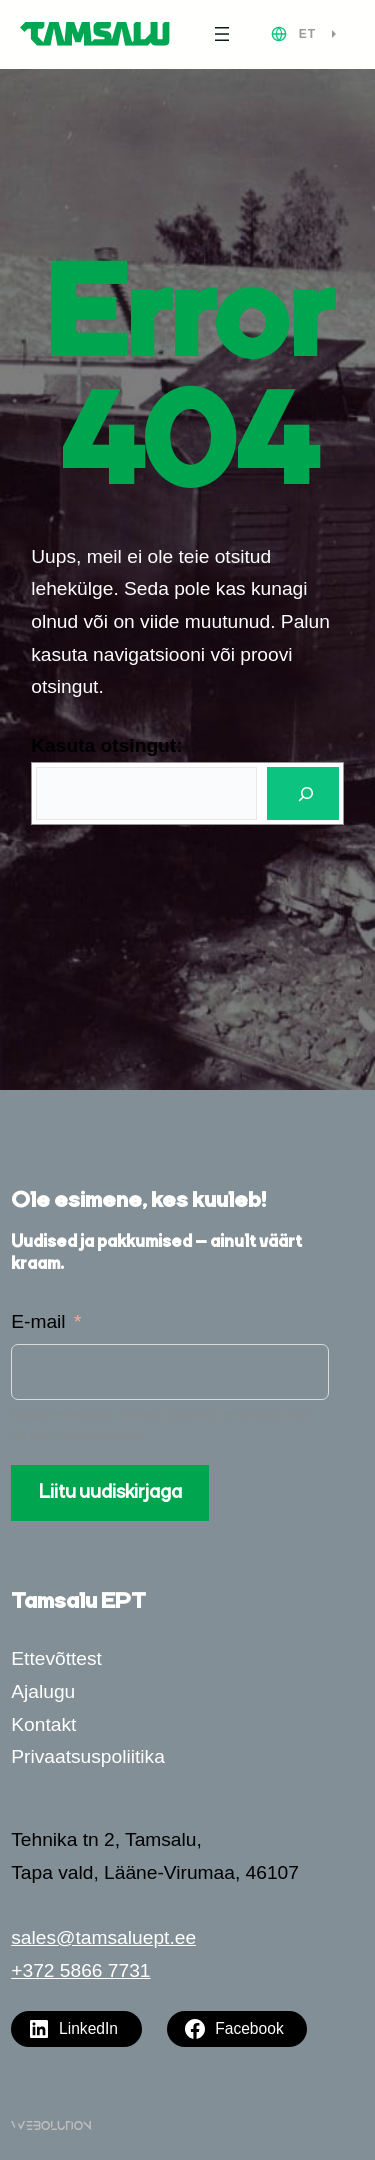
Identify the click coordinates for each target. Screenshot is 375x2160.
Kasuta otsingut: (106, 745)
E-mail (38, 1321)
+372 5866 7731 (80, 1970)
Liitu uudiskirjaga (110, 1493)
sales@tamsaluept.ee (103, 1937)
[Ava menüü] (222, 34)
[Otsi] (303, 793)
